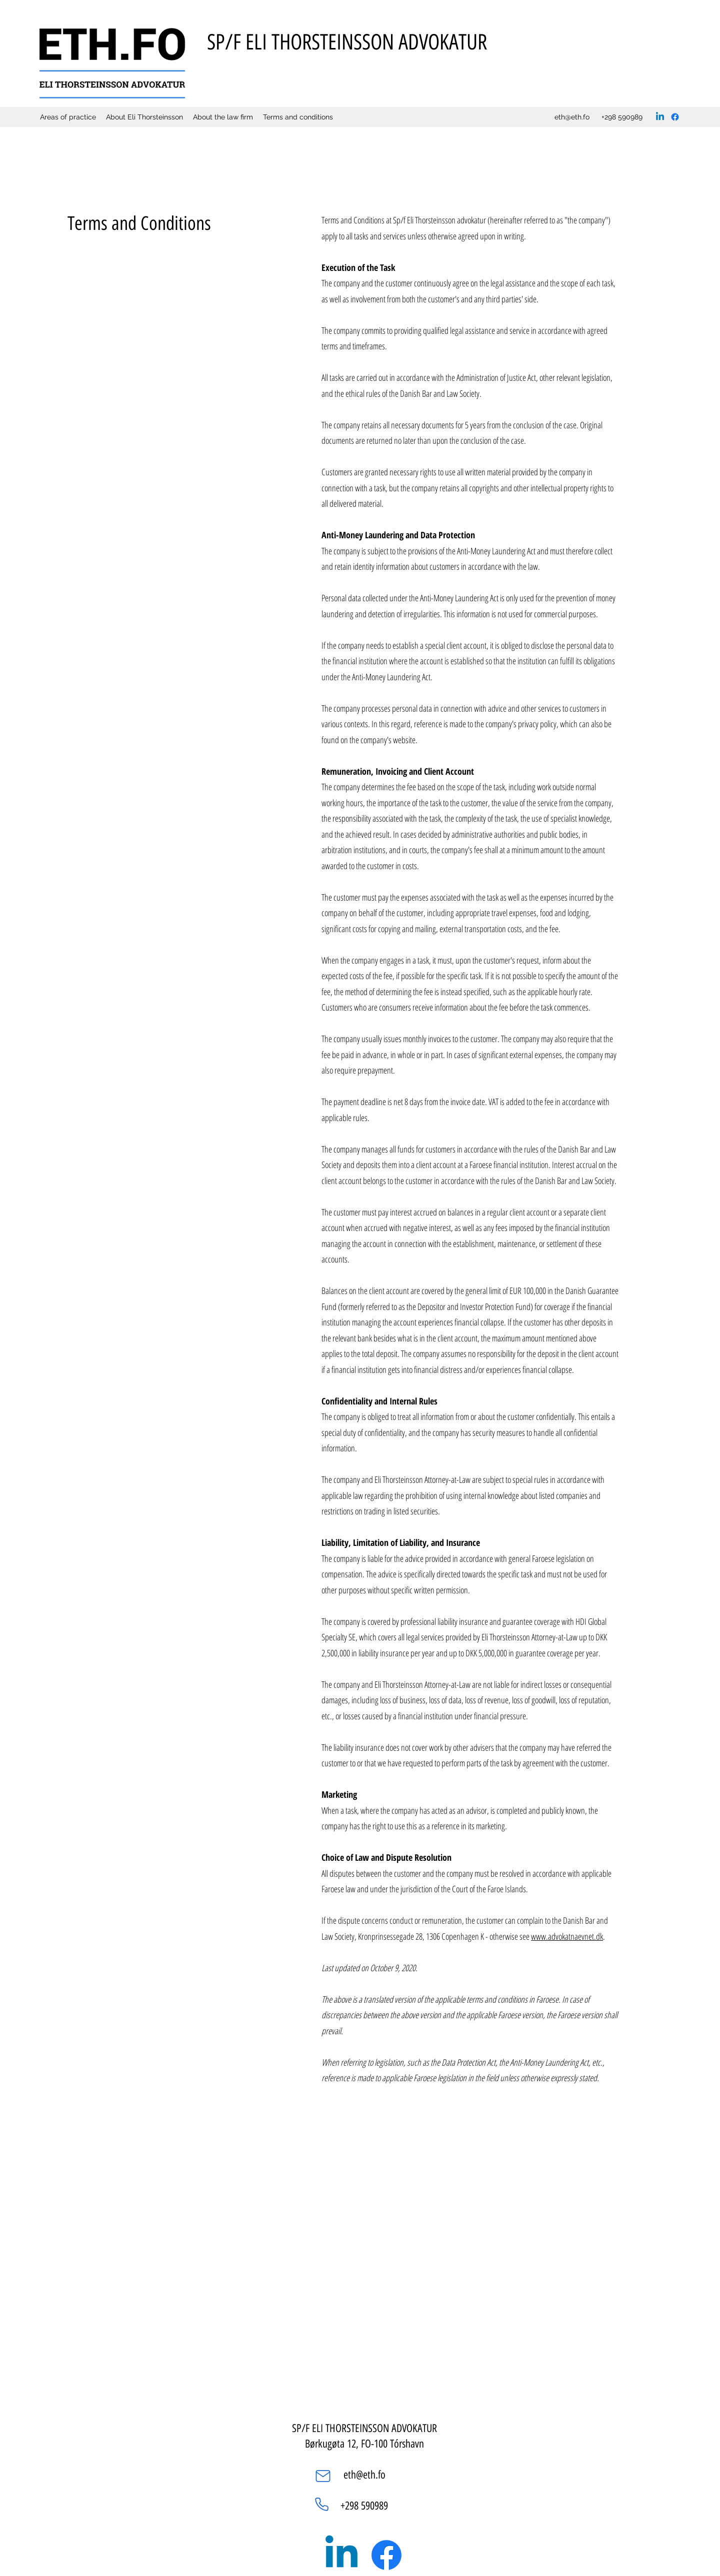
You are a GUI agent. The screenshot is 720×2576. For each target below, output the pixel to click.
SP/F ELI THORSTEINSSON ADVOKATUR (347, 42)
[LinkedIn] (660, 117)
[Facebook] (675, 117)
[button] (223, 116)
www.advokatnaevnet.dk (567, 1936)
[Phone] (322, 2504)
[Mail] (323, 2476)
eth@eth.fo (572, 117)
